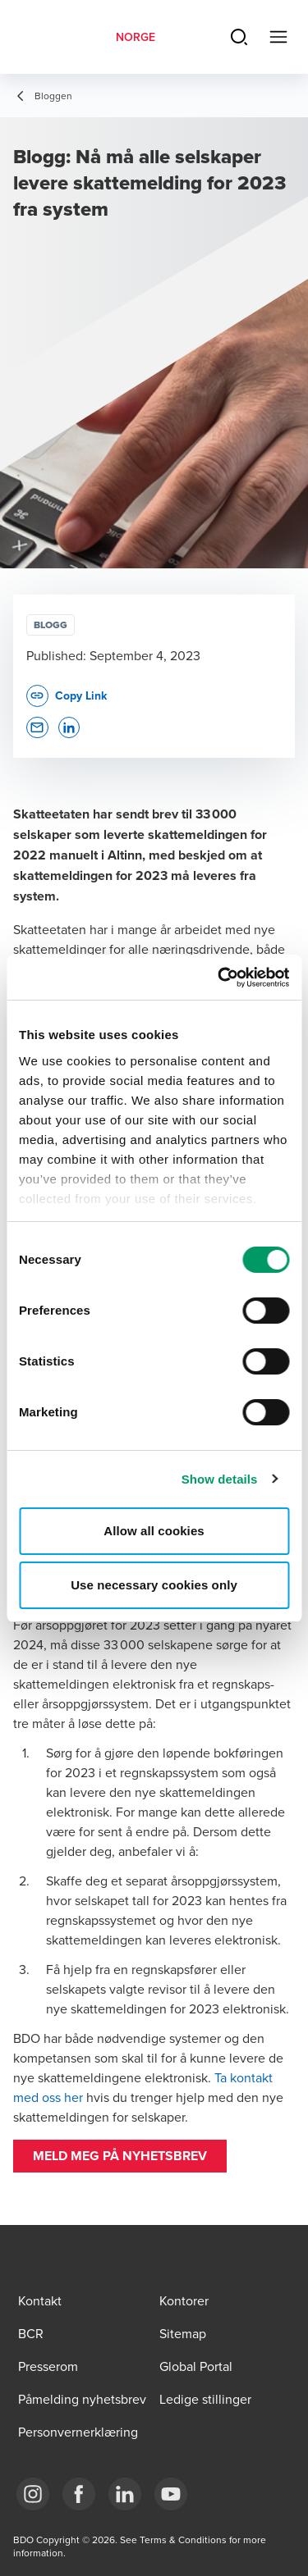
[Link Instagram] (33, 2494)
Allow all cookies (154, 1531)
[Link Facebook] (79, 2494)
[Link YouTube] (171, 2494)
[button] (120, 2156)
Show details (220, 1479)
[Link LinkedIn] (125, 2494)
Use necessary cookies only (154, 1585)
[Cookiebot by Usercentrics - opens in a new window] (219, 977)
